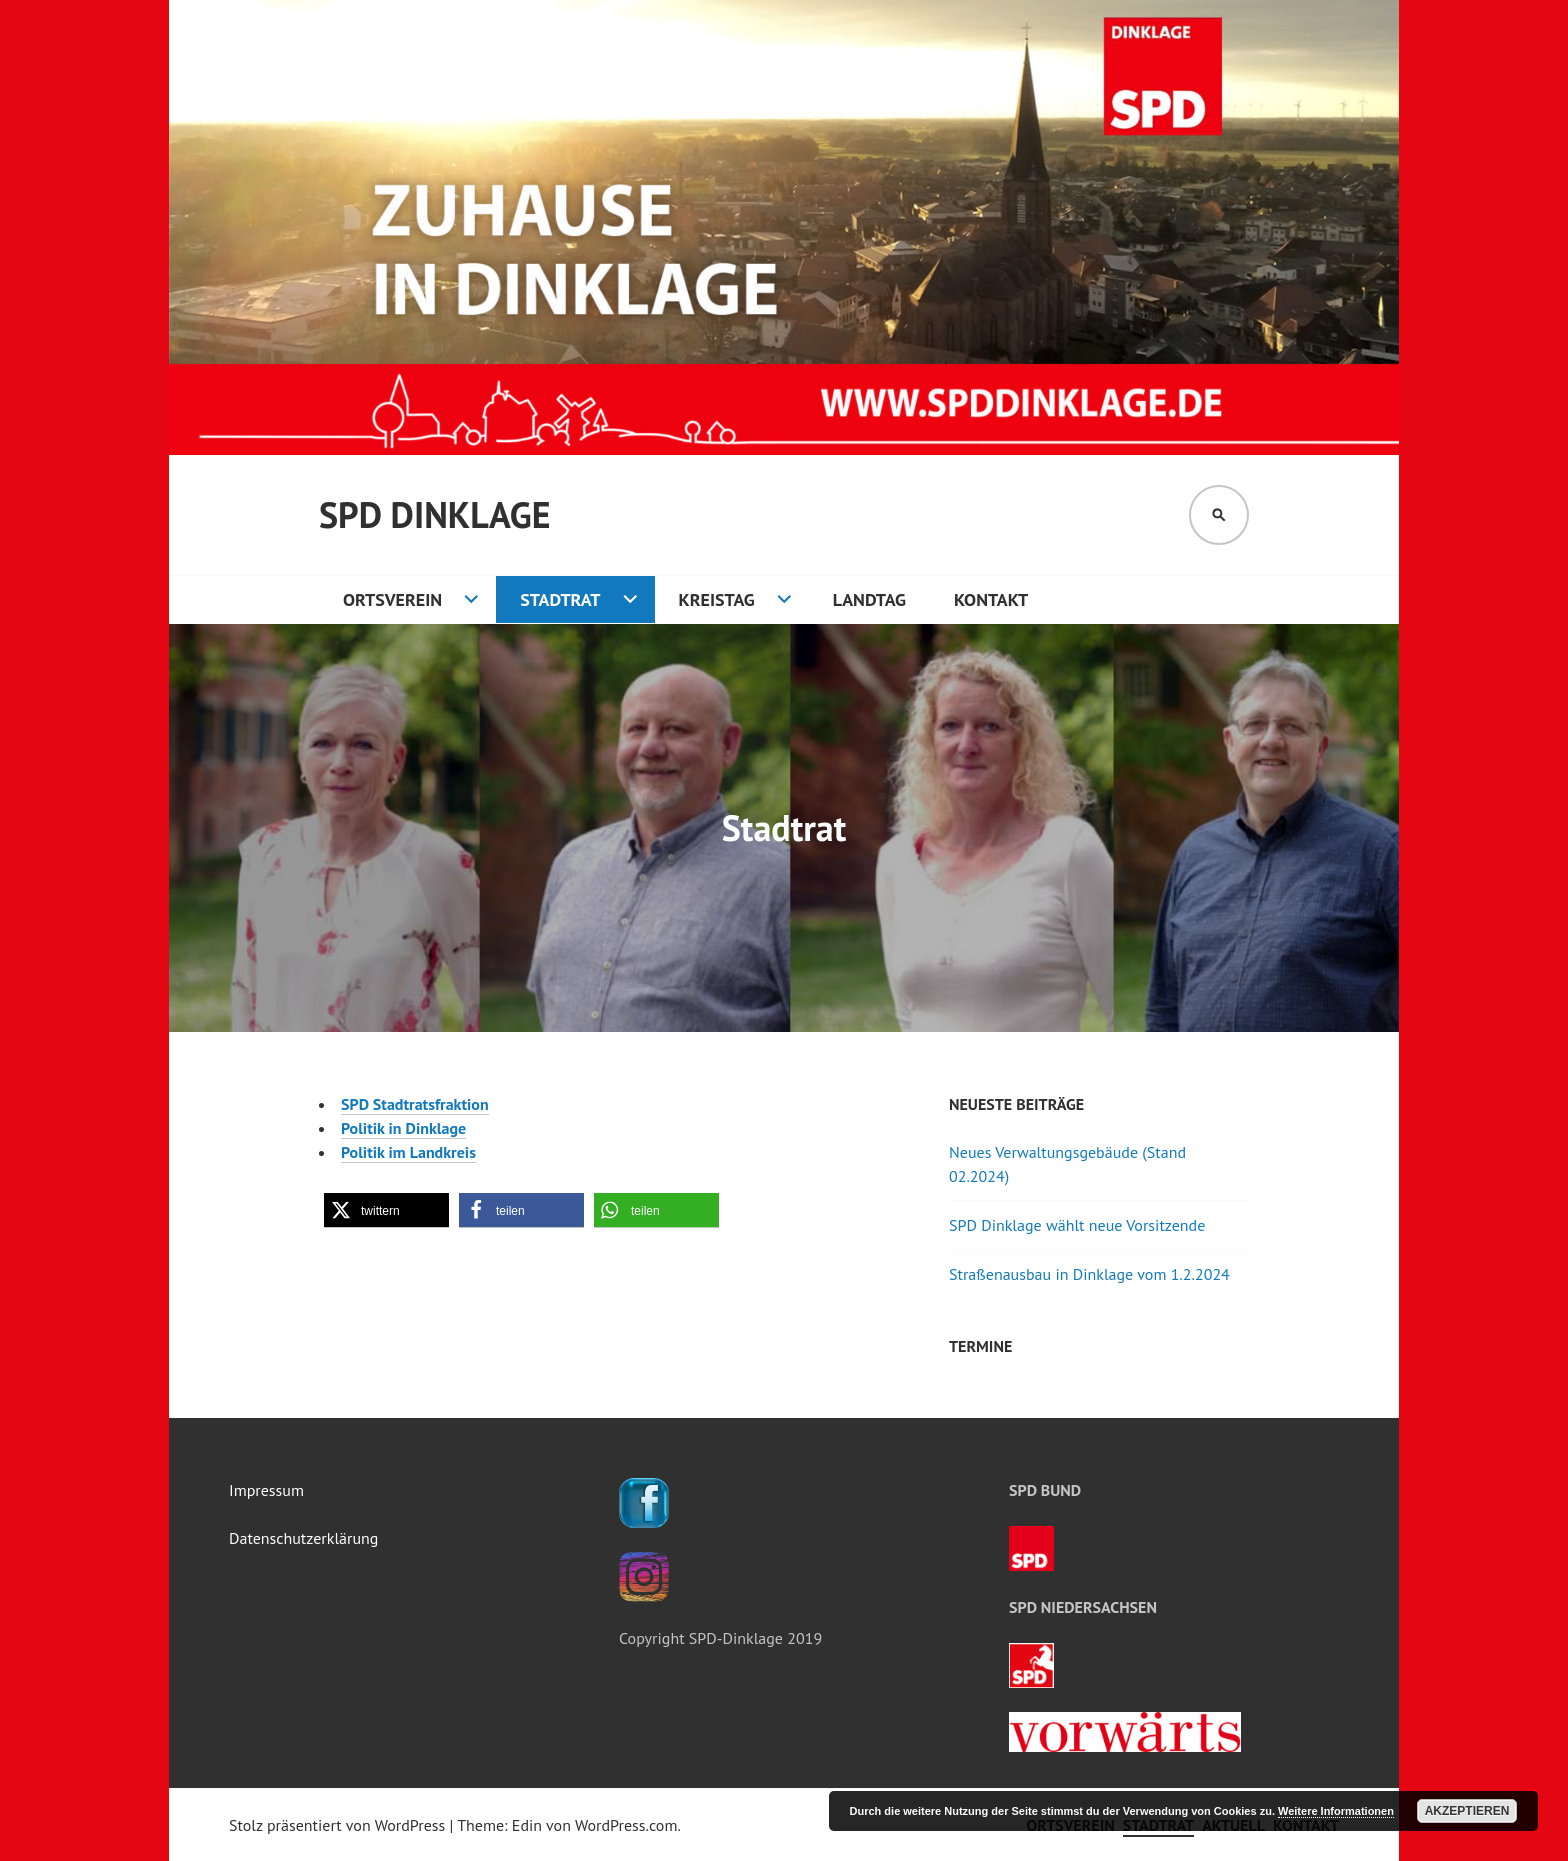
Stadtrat (560, 599)
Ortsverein (392, 599)
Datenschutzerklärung (303, 1538)
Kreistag (717, 599)
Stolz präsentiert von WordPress (337, 1825)
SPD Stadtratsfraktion (415, 1104)
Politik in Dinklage (403, 1128)
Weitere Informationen (1336, 1811)
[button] (386, 1210)
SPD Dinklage (434, 514)
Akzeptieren (1467, 1811)
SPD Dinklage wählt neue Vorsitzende (1077, 1225)
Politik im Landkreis (408, 1152)
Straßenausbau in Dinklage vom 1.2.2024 (1089, 1274)
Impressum (266, 1490)
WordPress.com (626, 1825)
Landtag (869, 599)
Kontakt (991, 599)
